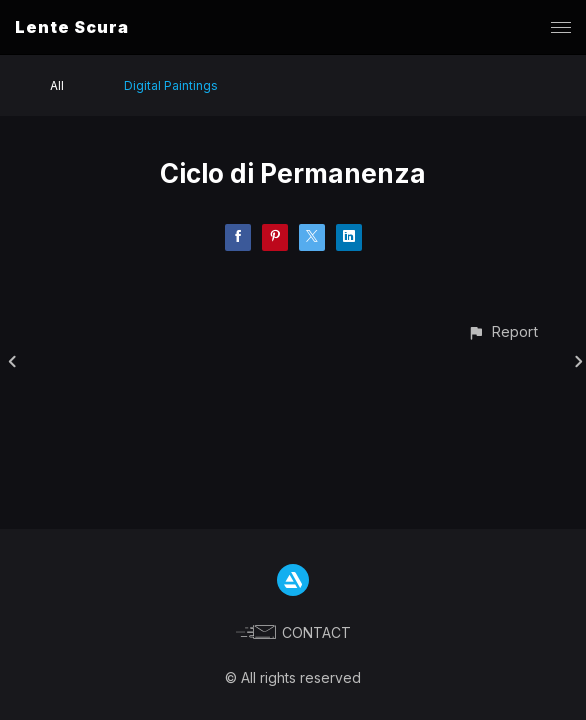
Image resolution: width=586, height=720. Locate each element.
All (57, 85)
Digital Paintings (171, 85)
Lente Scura (72, 27)
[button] (502, 331)
